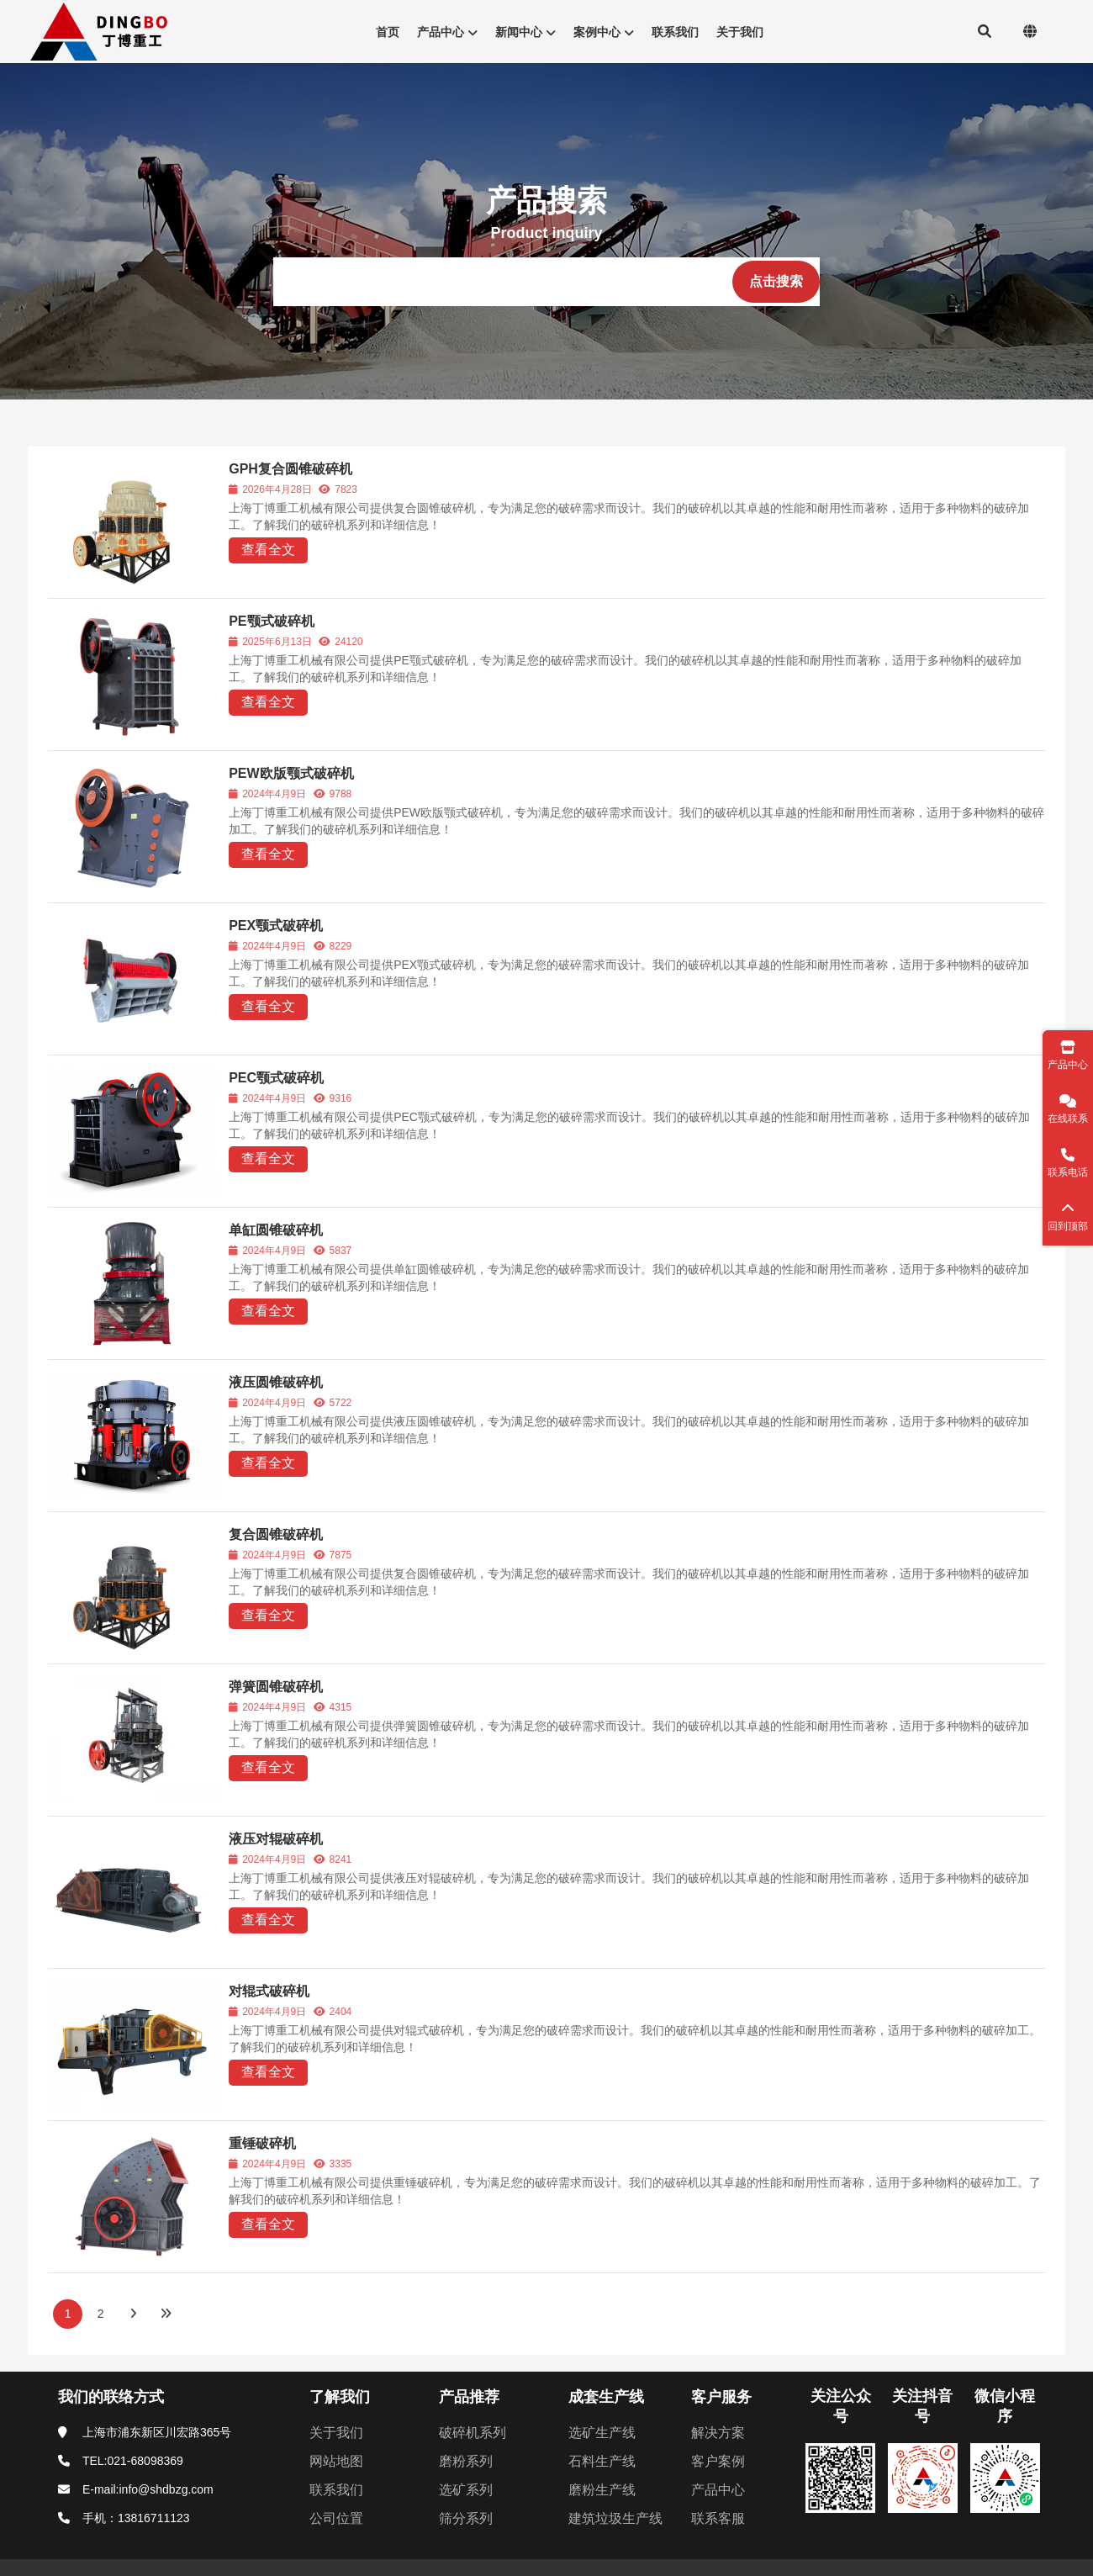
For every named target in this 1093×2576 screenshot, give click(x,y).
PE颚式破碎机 (271, 621)
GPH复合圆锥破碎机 (290, 469)
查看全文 (268, 549)
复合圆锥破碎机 (276, 1534)
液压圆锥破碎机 (276, 1382)
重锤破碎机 (262, 2143)
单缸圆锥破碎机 (276, 1230)
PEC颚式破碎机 (276, 1078)
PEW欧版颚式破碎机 (291, 773)
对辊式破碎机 (269, 1991)
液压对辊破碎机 (276, 1839)
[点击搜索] (776, 282)
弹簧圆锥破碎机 (276, 1686)
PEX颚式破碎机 (276, 925)
